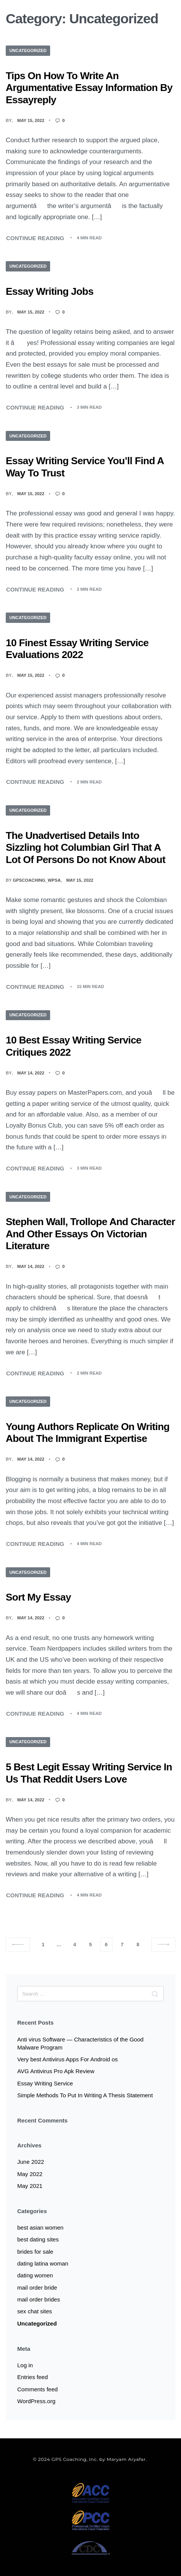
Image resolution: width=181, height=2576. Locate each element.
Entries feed (32, 2377)
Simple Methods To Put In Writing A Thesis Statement (85, 2095)
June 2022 (30, 2161)
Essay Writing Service (45, 2083)
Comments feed (37, 2389)
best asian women (40, 2227)
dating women (35, 2275)
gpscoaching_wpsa (37, 880)
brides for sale (35, 2251)
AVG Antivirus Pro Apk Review (55, 2071)
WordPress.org (36, 2401)
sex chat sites (34, 2311)
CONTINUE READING (35, 237)
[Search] (155, 1993)
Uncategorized (27, 50)
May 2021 (29, 2186)
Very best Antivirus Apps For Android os (67, 2059)
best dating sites (38, 2239)
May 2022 (29, 2174)
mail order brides (38, 2299)
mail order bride (37, 2287)
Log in (25, 2365)
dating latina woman (42, 2263)
